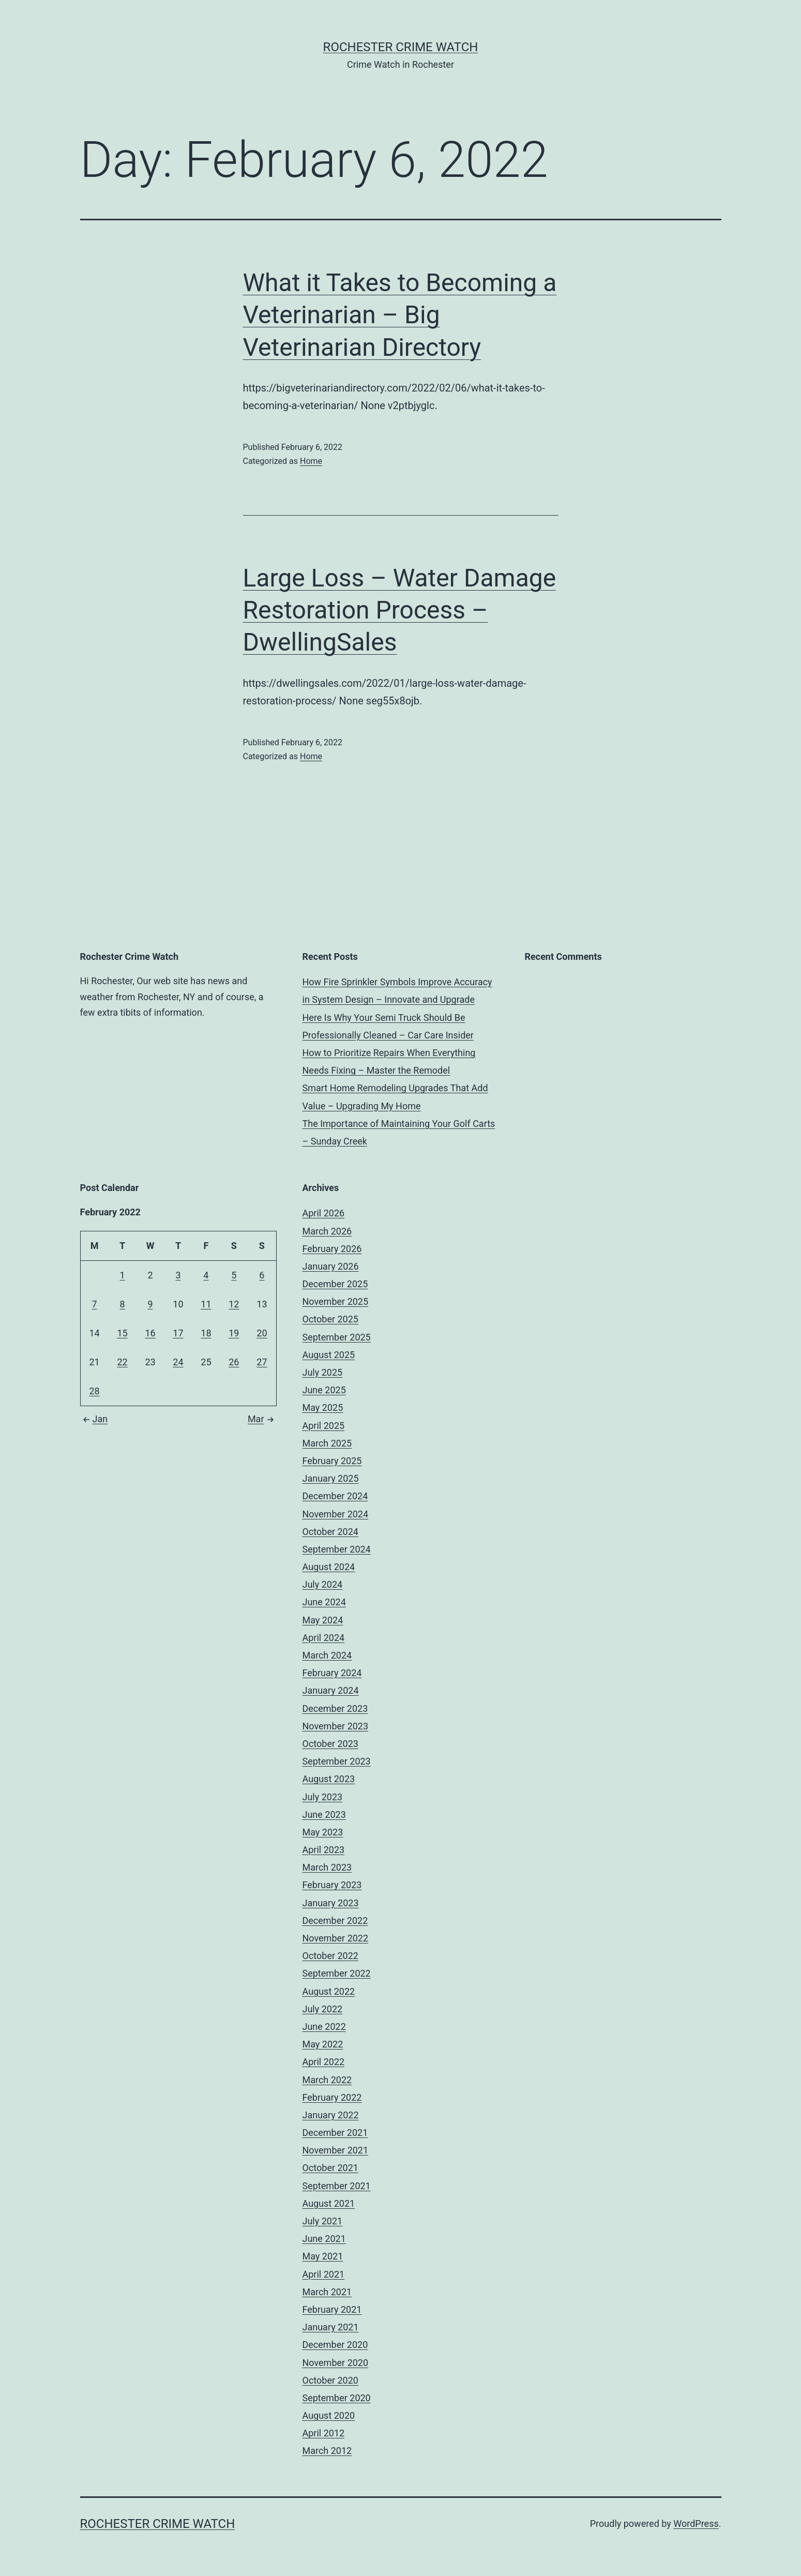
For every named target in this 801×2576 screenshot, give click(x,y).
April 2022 (324, 2061)
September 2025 (337, 1337)
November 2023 (336, 1726)
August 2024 (329, 1566)
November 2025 (336, 1301)
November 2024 (336, 1514)
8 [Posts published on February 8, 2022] (122, 1304)
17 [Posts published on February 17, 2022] (178, 1333)
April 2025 (324, 1425)
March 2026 (327, 1231)
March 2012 (327, 2450)
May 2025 (323, 1407)
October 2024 (330, 1531)
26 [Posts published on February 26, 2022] (234, 1362)
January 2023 (331, 1902)
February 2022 (332, 2097)
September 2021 (337, 2185)
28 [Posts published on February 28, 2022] (94, 1390)
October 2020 (330, 2380)
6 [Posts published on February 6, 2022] (261, 1275)
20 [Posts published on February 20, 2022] (261, 1333)
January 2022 (331, 2115)
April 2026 (324, 1213)
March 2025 (327, 1443)
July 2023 (323, 1796)
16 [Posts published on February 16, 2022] (150, 1333)
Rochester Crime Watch (400, 47)
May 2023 (323, 1832)
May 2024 (323, 1620)
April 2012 (324, 2433)
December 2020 (335, 2344)
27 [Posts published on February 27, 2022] (261, 1362)
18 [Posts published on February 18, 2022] (206, 1333)
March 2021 (327, 2291)
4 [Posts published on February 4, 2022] (205, 1275)
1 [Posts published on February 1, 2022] (122, 1275)
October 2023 (330, 1743)
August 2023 (329, 1778)
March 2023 (327, 1867)
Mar (262, 1418)
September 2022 (337, 1973)
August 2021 (329, 2203)
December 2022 (335, 1920)
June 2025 (324, 1389)
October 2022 (330, 1955)
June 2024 (324, 1601)
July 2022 (323, 2008)
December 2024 (335, 1495)
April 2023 (324, 1849)
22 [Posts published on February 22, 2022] (122, 1362)
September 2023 (337, 1761)
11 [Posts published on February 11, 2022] (206, 1304)
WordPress (695, 2523)
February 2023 (332, 1884)
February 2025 (332, 1460)
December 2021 (335, 2132)
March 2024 (327, 1655)
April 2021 (324, 2274)
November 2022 (336, 1938)
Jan (94, 1418)
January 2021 (331, 2327)
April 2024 (324, 1637)
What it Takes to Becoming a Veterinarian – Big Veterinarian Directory (400, 315)
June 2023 (324, 1814)
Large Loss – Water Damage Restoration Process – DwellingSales (399, 610)
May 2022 (323, 2044)
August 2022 (329, 1991)
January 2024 (331, 1690)
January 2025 (331, 1478)
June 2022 (324, 2026)
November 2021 (336, 2150)
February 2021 (332, 2309)
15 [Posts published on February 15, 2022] (122, 1333)
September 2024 (337, 1549)
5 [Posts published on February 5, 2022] (233, 1275)
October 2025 (330, 1319)
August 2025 (329, 1354)
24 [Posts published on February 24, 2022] (178, 1362)
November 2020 (336, 2362)
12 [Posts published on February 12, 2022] (234, 1304)
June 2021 (324, 2238)
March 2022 (327, 2079)
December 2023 (335, 1708)
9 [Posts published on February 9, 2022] (150, 1304)
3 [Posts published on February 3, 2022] (177, 1275)
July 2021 (323, 2221)
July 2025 (323, 1372)
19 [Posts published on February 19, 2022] (234, 1333)
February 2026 (332, 1248)
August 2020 (329, 2415)
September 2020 (337, 2397)
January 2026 (331, 1266)
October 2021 (330, 2167)
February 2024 (332, 1672)
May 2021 (323, 2256)
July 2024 (323, 1584)
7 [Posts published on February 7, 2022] (94, 1304)
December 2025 (335, 1283)
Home (311, 461)
